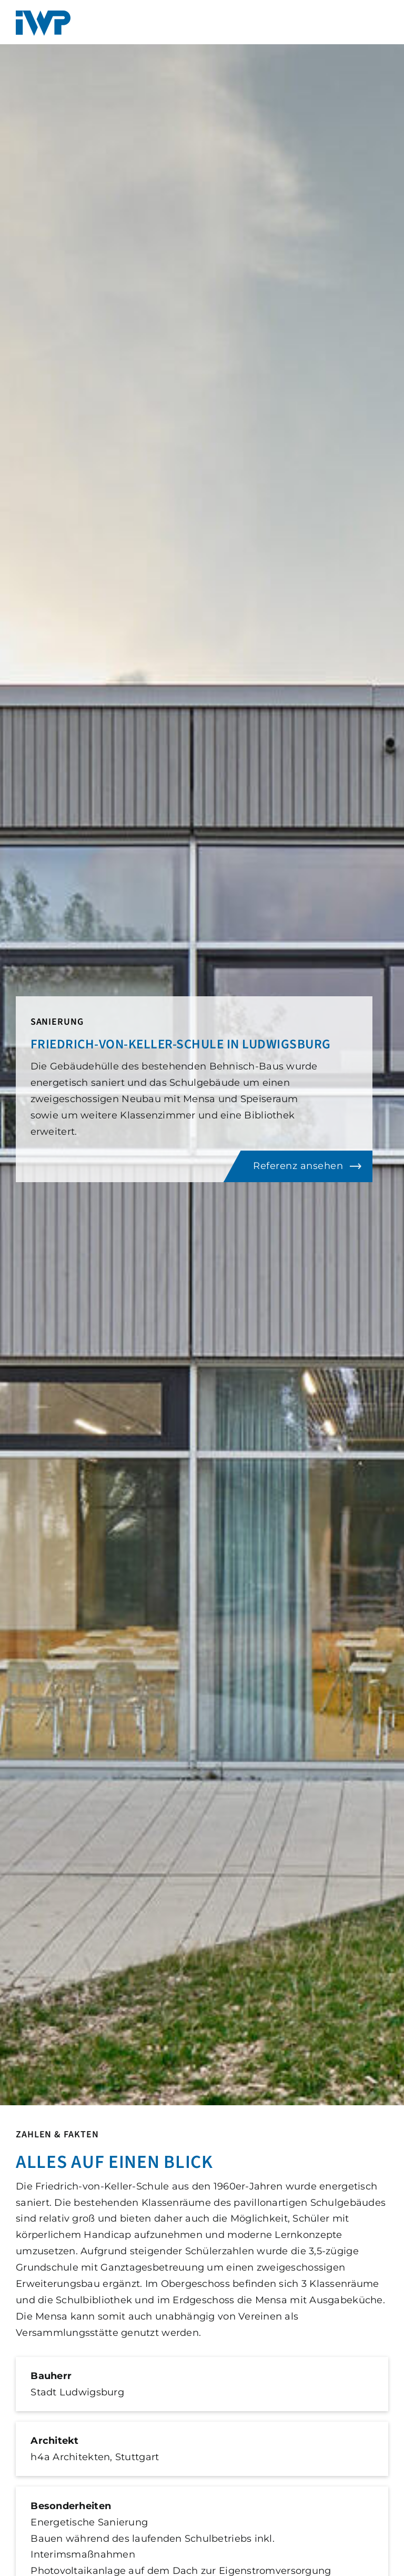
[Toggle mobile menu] (384, 19)
